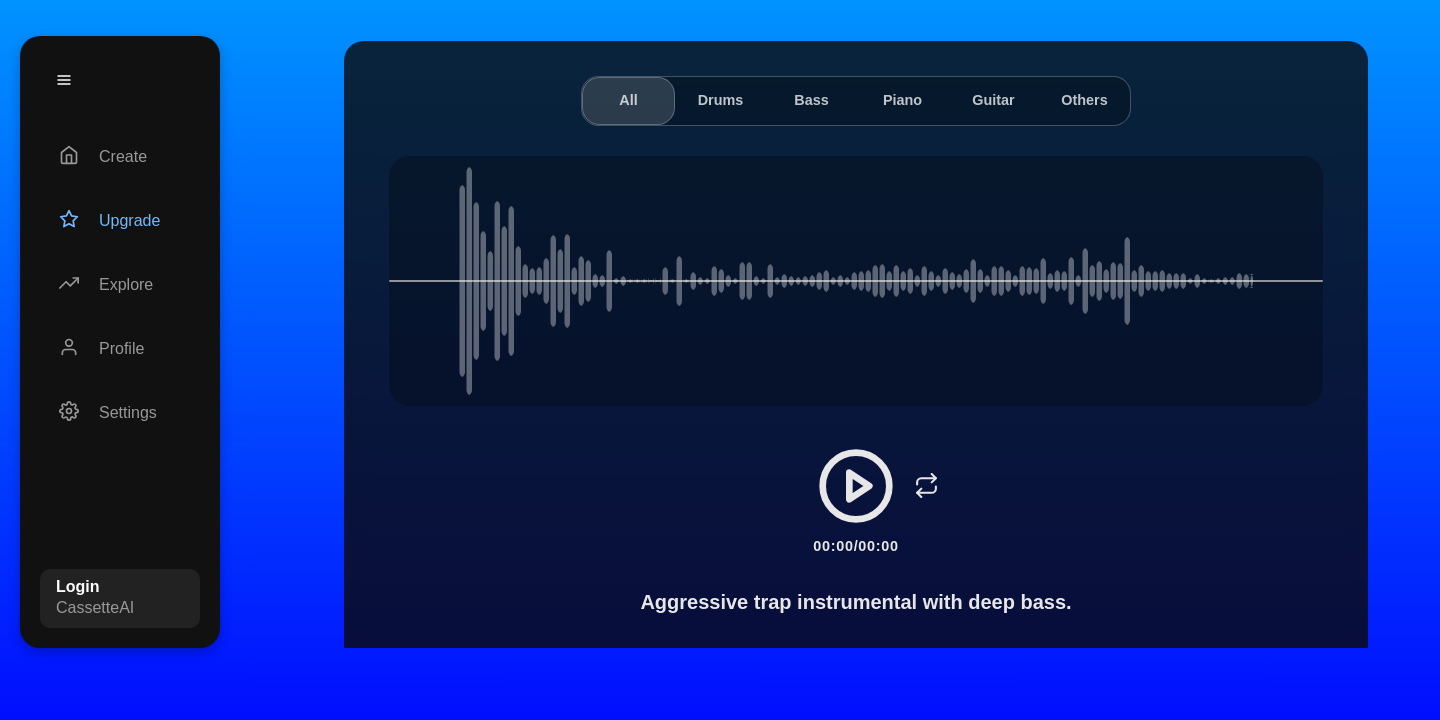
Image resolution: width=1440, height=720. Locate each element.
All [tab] (628, 100)
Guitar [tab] (993, 100)
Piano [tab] (902, 100)
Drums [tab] (721, 100)
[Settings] (120, 413)
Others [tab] (1084, 100)
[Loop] (926, 486)
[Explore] (120, 285)
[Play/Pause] (856, 486)
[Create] (120, 157)
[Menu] (64, 80)
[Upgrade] (120, 221)
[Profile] (120, 349)
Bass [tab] (811, 100)
